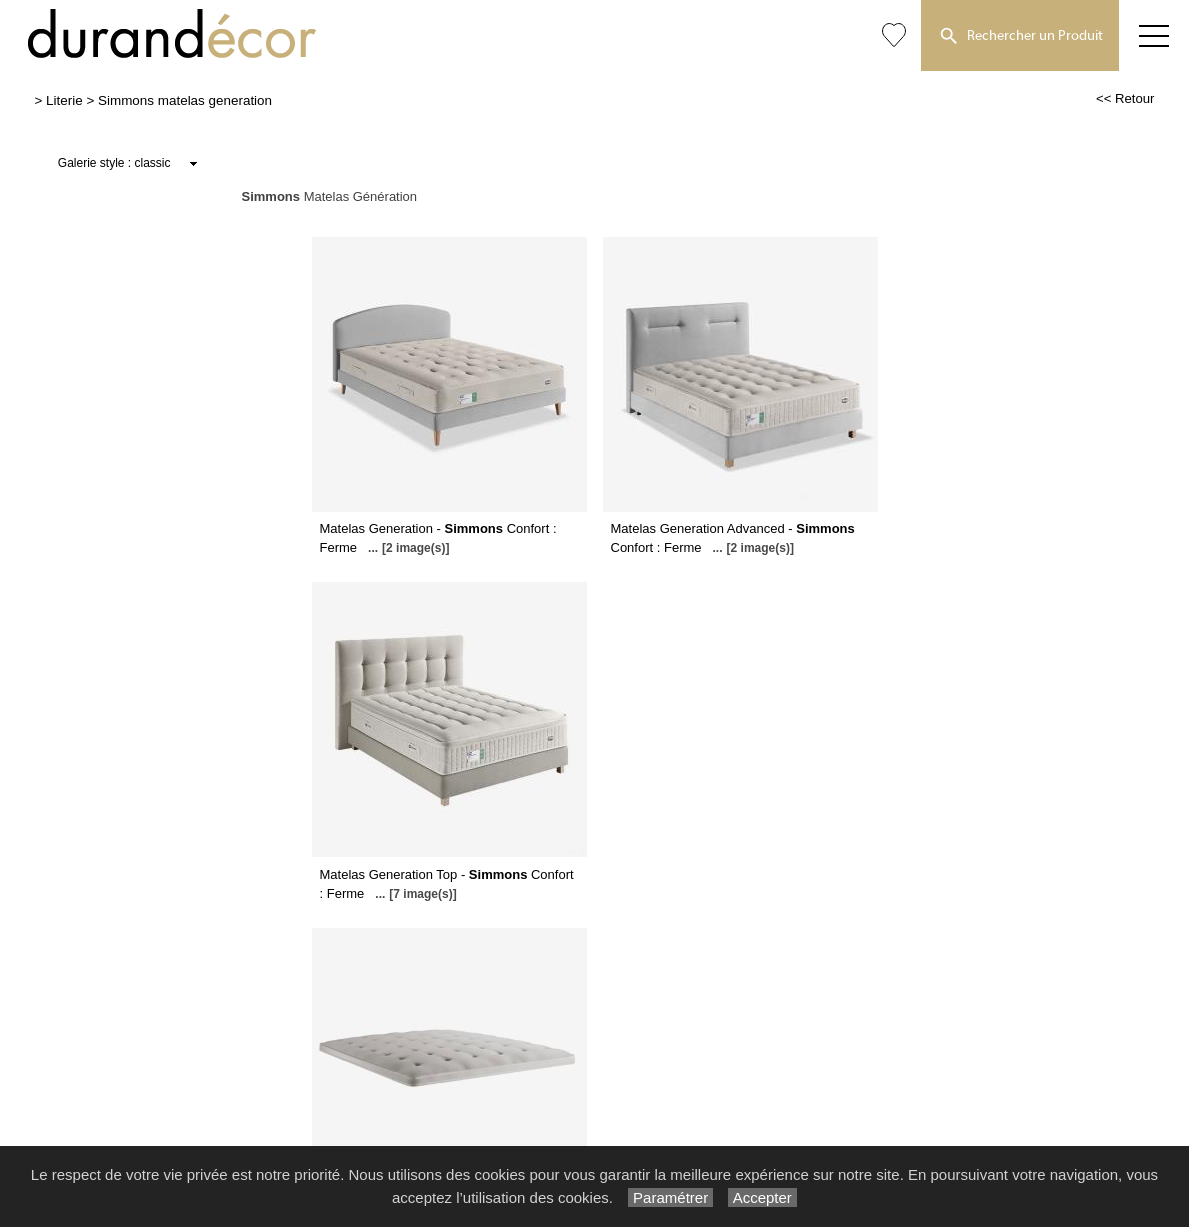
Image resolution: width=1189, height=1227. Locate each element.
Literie (64, 100)
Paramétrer (670, 1197)
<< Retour (1125, 98)
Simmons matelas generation (185, 100)
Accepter (762, 1197)
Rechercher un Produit (1020, 37)
